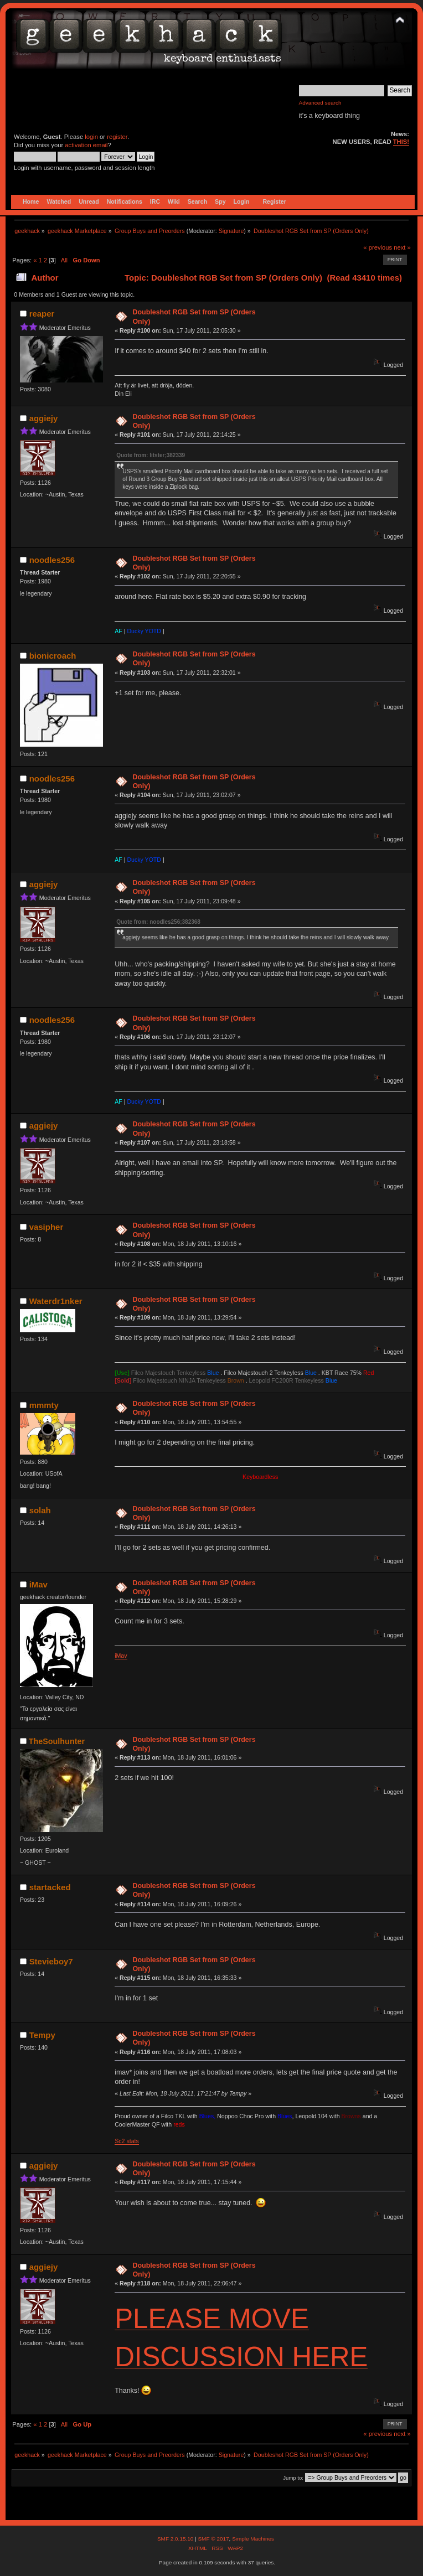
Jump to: (293, 2478)
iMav (38, 1584)
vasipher (46, 1227)
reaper (42, 313)
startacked (50, 1887)
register (117, 136)
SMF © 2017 (213, 2539)
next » (402, 247)
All (64, 260)
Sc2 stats (127, 2141)
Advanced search (320, 103)
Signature (231, 230)
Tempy (42, 2035)
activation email (86, 145)
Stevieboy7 (51, 1961)
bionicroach (52, 655)
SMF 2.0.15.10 (176, 2539)
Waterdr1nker (55, 1301)
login (91, 136)
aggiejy (43, 418)
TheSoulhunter (57, 1741)
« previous (377, 247)
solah (40, 1510)
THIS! (401, 141)
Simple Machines (253, 2539)
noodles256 (52, 560)
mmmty (44, 1405)
